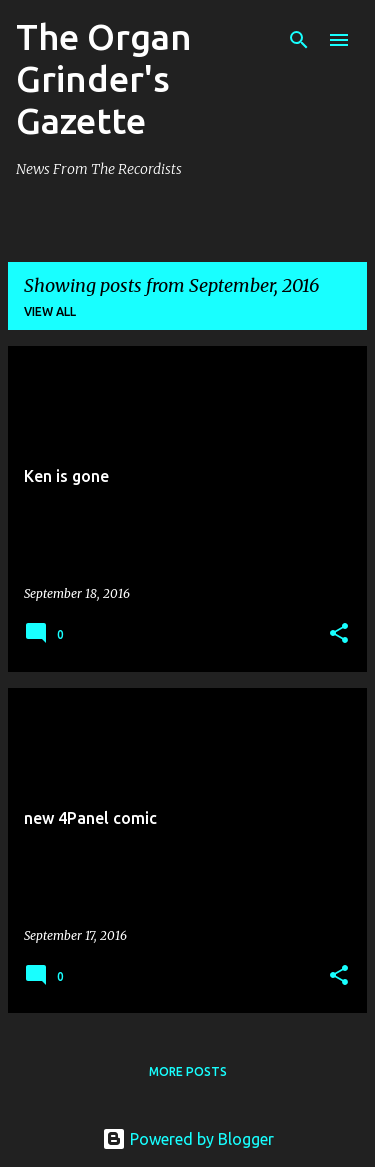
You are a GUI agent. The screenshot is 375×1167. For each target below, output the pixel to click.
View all (50, 311)
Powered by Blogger (188, 1139)
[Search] (299, 40)
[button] (339, 634)
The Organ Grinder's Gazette (104, 78)
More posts (188, 1071)
